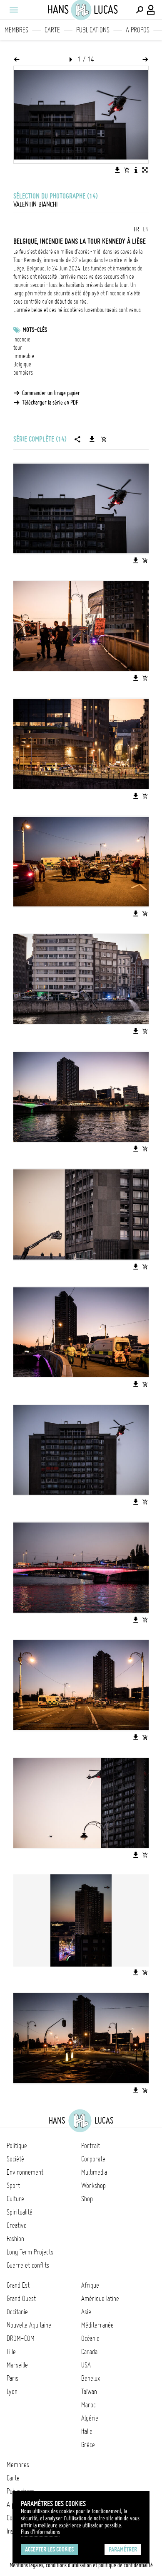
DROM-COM (21, 2338)
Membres (16, 30)
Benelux (90, 2378)
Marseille (17, 2365)
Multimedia (94, 2172)
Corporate (93, 2159)
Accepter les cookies (49, 2549)
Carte (52, 30)
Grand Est (18, 2285)
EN (146, 229)
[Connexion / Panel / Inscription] (151, 10)
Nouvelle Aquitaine (29, 2325)
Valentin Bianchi (35, 204)
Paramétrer (123, 2549)
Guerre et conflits (28, 2265)
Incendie (21, 339)
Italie (86, 2431)
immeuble (23, 356)
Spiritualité (19, 2212)
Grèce (88, 2445)
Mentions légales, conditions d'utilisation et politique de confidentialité (81, 2565)
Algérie (89, 2418)
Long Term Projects (30, 2252)
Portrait (90, 2145)
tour (17, 347)
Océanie (90, 2338)
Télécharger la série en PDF (50, 402)
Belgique (22, 364)
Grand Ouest (21, 2298)
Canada (89, 2352)
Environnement (25, 2172)
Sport (13, 2185)
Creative (17, 2225)
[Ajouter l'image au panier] (126, 170)
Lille (11, 2352)
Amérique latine (100, 2298)
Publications (93, 30)
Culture (15, 2199)
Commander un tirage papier (51, 393)
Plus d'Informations (40, 2532)
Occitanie (17, 2312)
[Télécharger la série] (92, 439)
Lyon (12, 2391)
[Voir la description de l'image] (136, 170)
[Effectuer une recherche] (139, 10)
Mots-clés (34, 330)
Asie (86, 2312)
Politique (17, 2145)
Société (15, 2159)
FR (136, 229)
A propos (138, 30)
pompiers (23, 372)
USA (86, 2365)
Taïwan (89, 2391)
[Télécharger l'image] (117, 170)
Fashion (15, 2239)
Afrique (90, 2285)
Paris (12, 2378)
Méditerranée (97, 2325)
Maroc (88, 2405)
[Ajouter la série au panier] (103, 439)
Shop (87, 2199)
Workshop (93, 2185)
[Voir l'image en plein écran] (145, 170)
